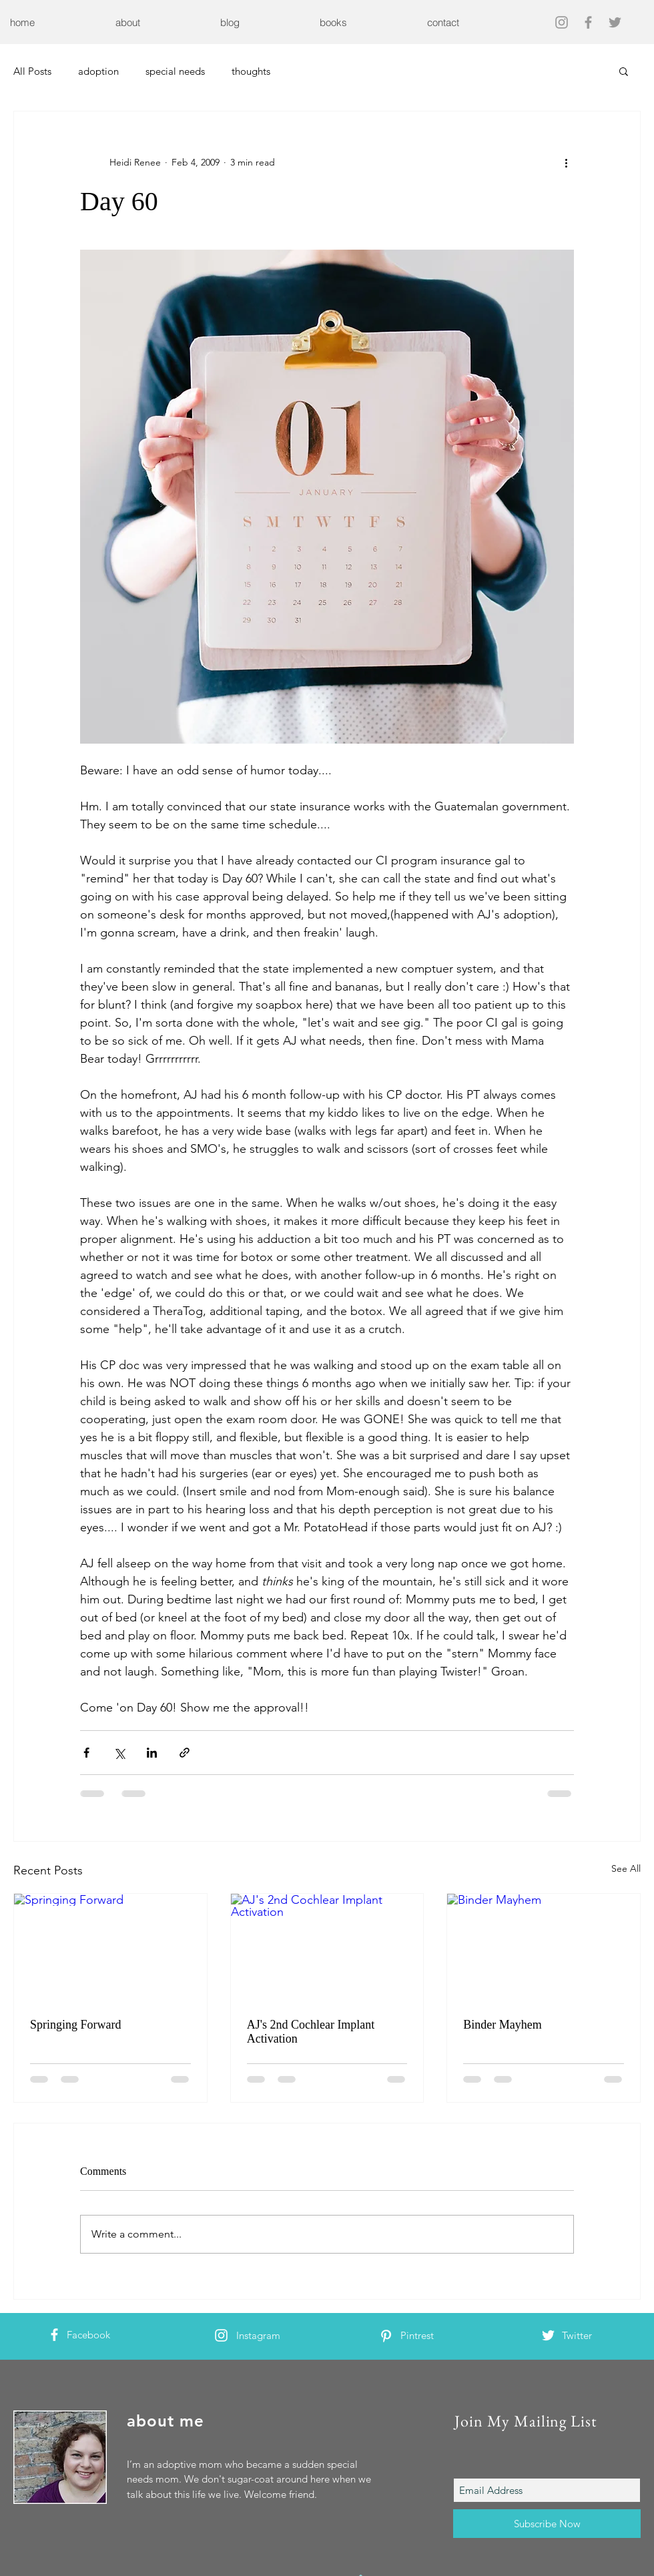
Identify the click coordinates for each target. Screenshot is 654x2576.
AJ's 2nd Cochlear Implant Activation (311, 2031)
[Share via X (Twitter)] (119, 1752)
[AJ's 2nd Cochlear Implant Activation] (327, 1948)
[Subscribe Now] (547, 2523)
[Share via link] (184, 1752)
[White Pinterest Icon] (386, 2336)
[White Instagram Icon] (221, 2335)
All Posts (32, 71)
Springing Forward (75, 2024)
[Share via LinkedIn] (151, 1752)
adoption (98, 71)
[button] (623, 70)
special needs (175, 71)
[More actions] (566, 162)
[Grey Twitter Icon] (615, 22)
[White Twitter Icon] (548, 2335)
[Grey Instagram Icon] (561, 22)
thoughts (251, 71)
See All (626, 1868)
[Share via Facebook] (86, 1752)
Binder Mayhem (502, 2024)
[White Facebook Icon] (54, 2334)
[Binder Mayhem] (543, 1948)
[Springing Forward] (110, 1948)
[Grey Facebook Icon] (588, 22)
